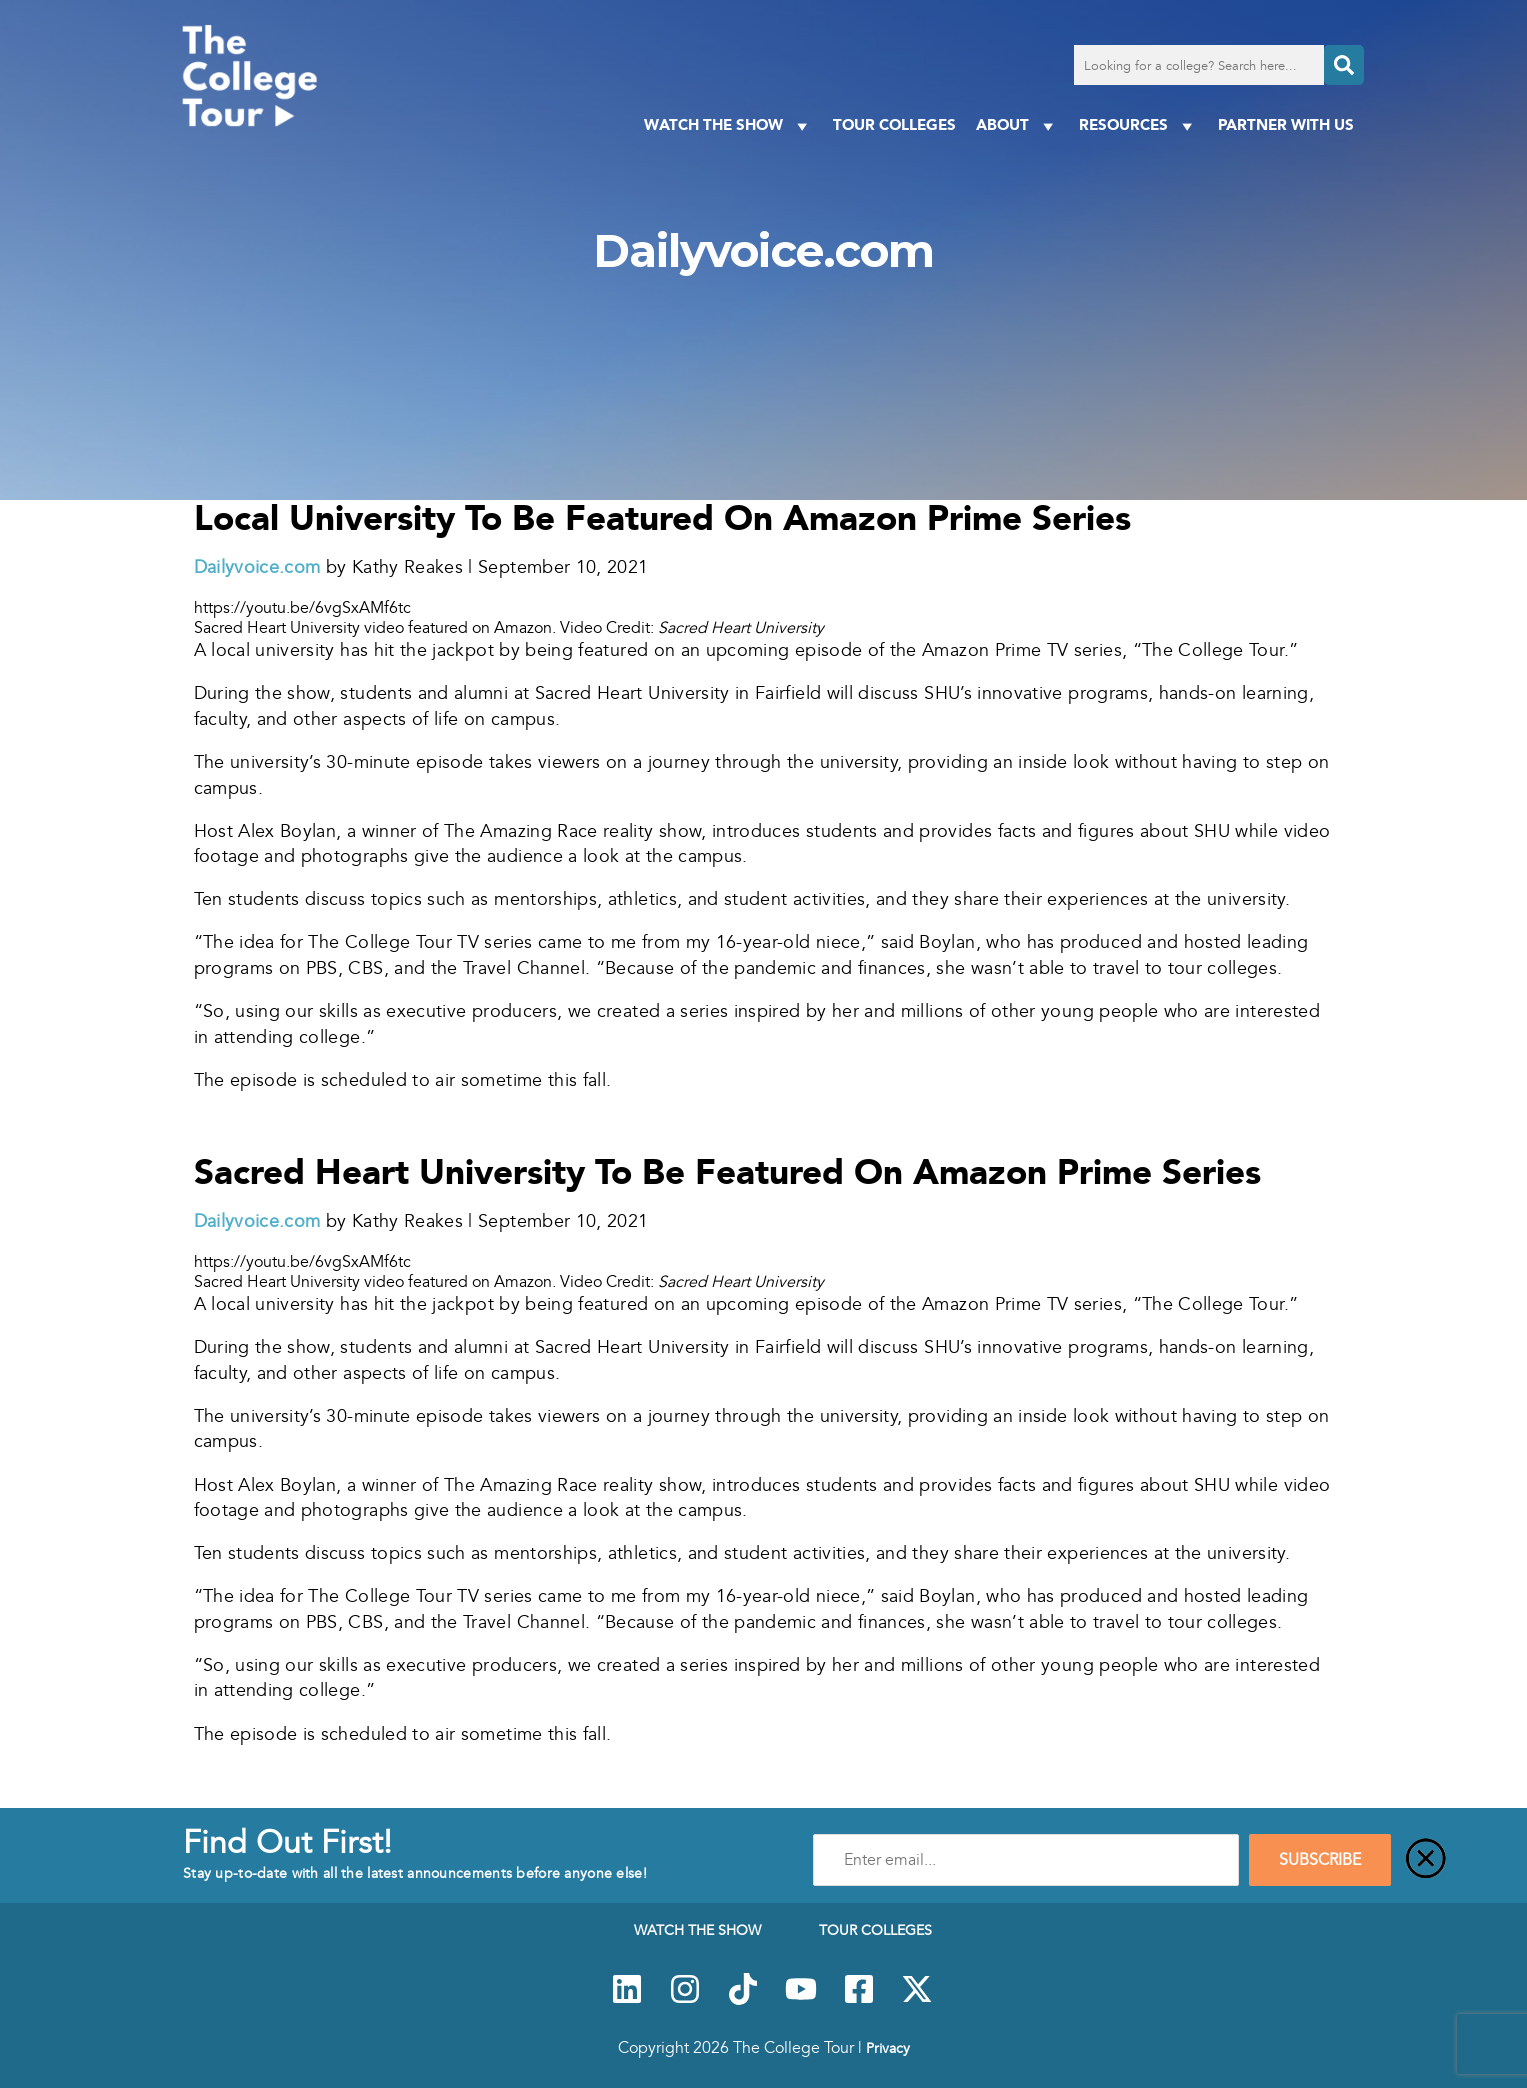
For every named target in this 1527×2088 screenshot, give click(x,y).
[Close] (1426, 1860)
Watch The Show (728, 125)
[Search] (1344, 65)
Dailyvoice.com (257, 567)
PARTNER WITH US (1286, 124)
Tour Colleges (894, 124)
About (1017, 125)
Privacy (888, 2048)
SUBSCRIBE (1320, 1860)
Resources (1138, 125)
